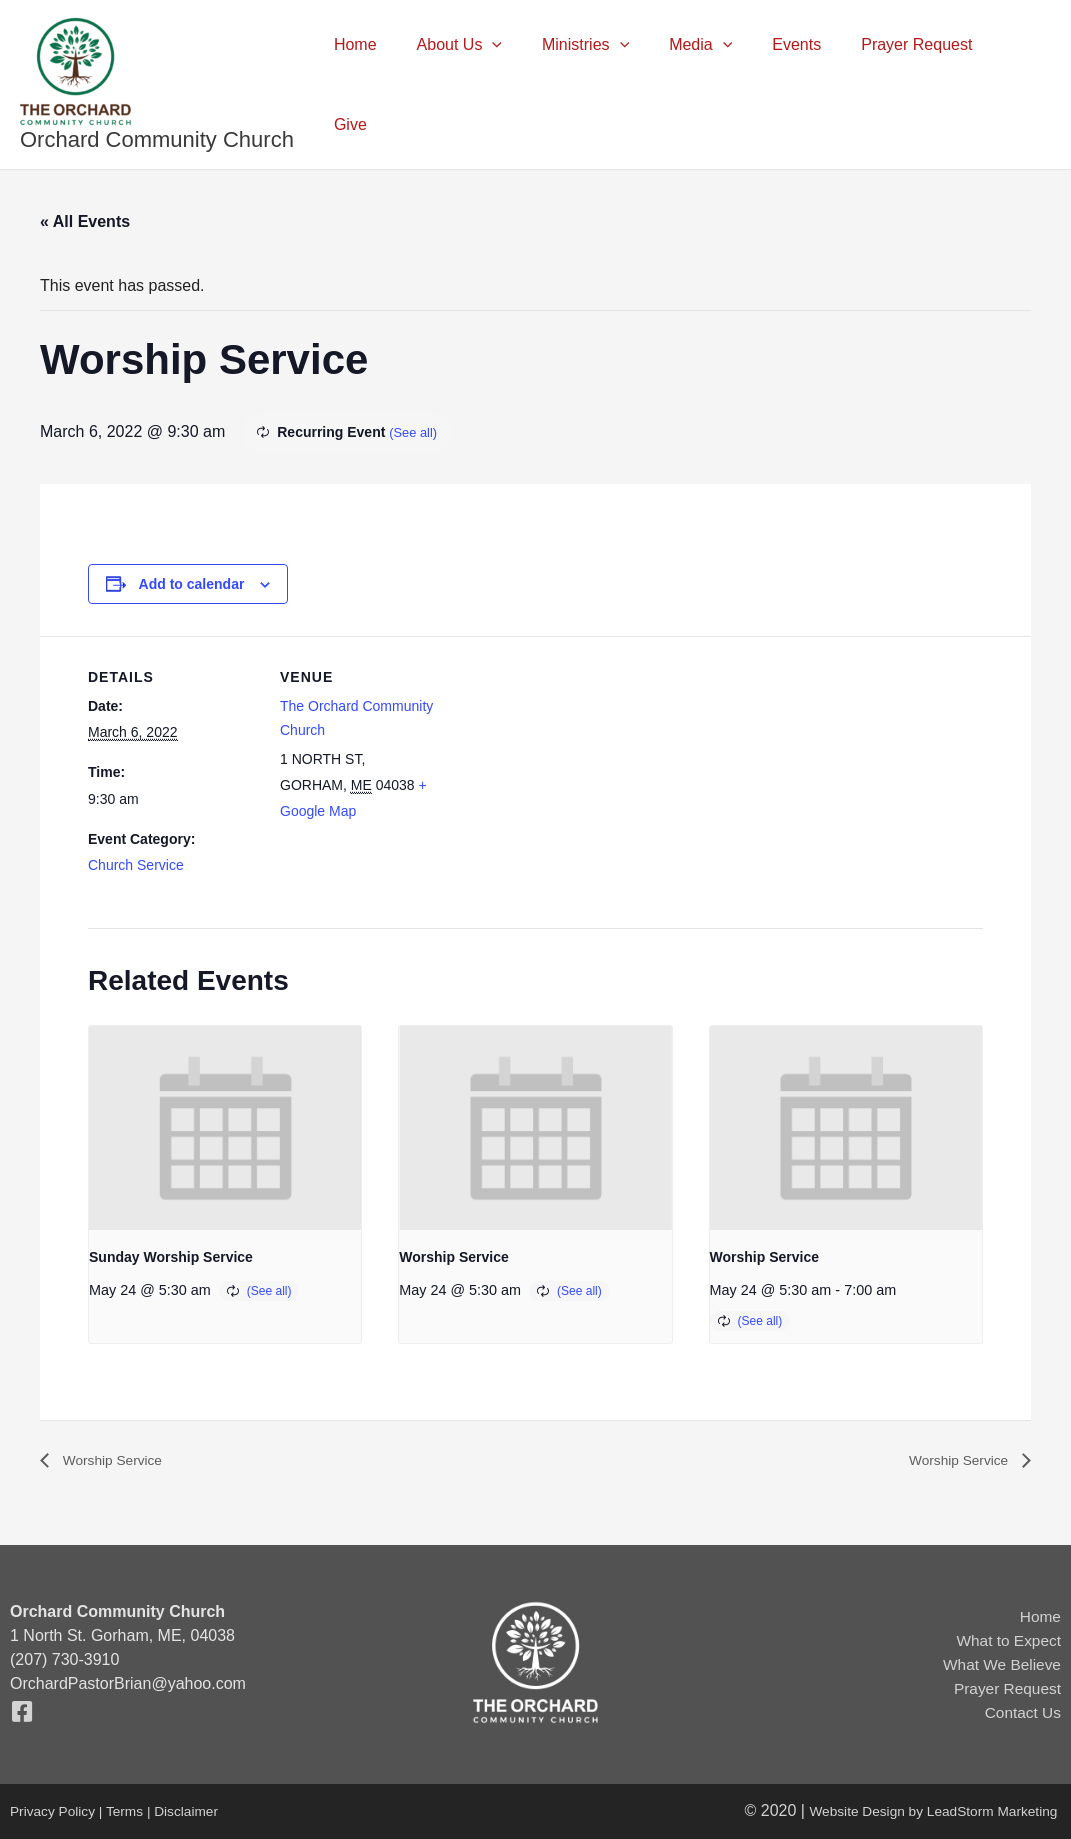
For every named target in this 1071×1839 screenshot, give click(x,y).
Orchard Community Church (157, 139)
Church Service (136, 865)
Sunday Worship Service (171, 1257)
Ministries (607, 85)
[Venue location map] (577, 774)
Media (714, 85)
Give (1018, 84)
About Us (488, 85)
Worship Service (453, 1257)
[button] (522, 85)
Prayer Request (914, 84)
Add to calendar (192, 584)
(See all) (415, 432)
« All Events (85, 221)
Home (393, 84)
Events (802, 84)
